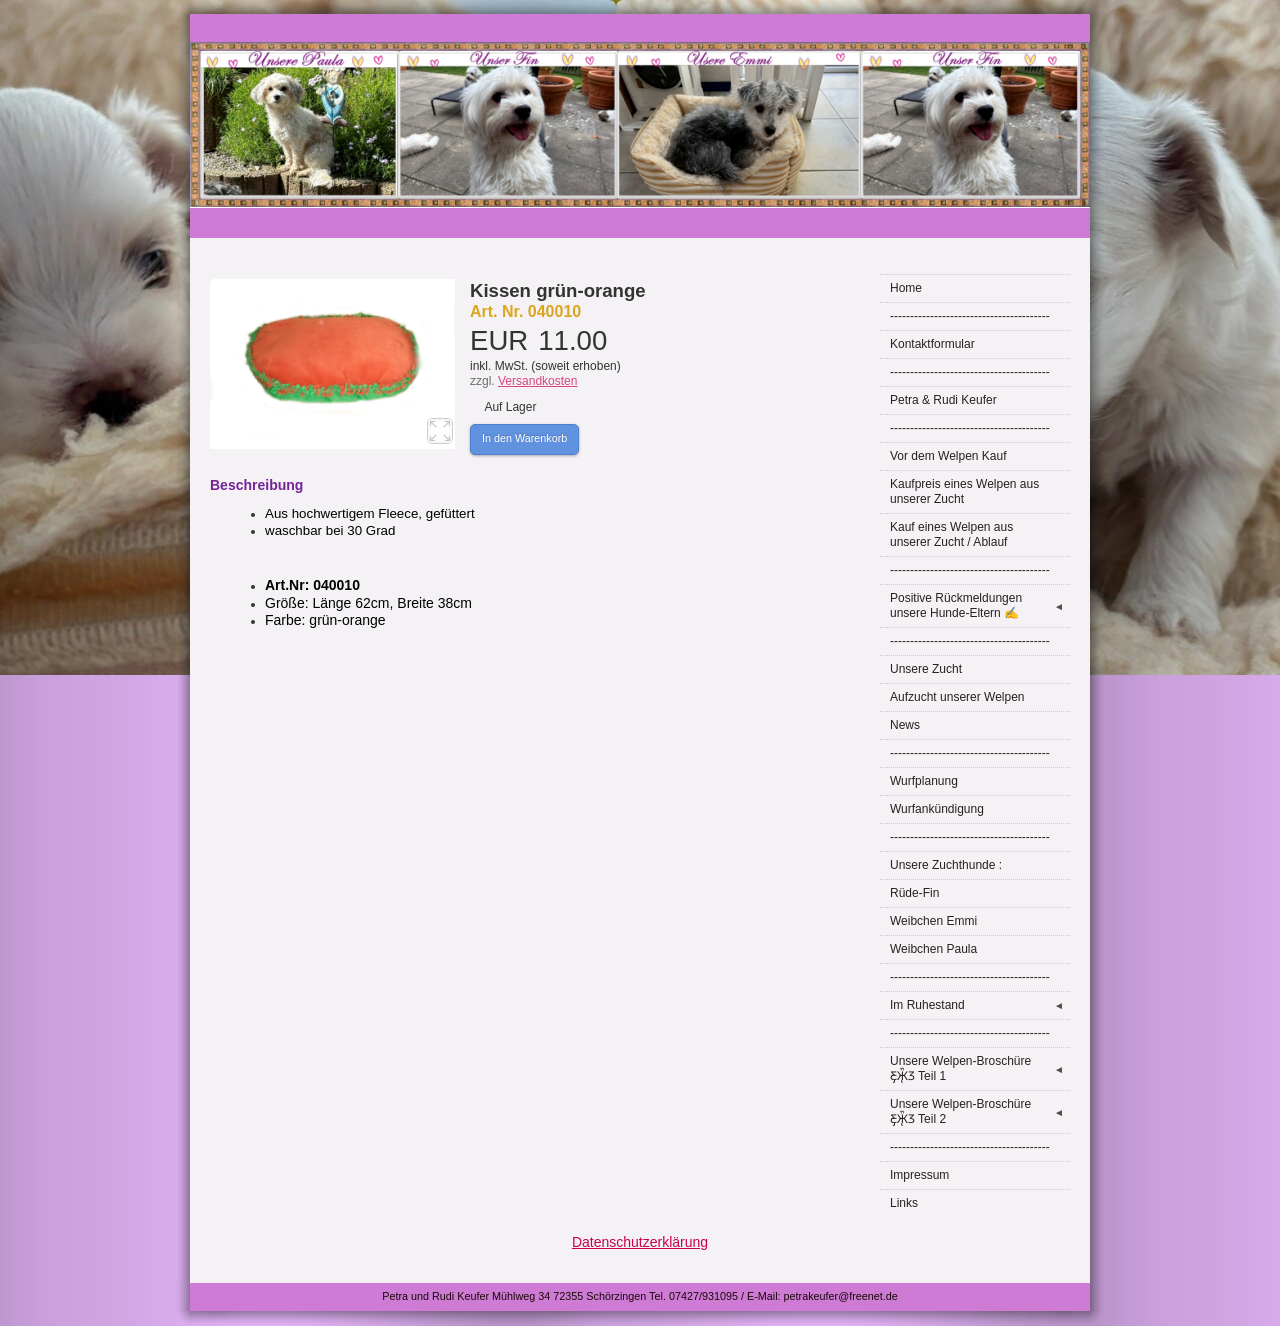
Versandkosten (537, 381)
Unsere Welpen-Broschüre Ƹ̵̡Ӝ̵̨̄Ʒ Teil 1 (980, 1068)
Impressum (919, 1175)
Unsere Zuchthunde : (946, 865)
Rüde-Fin (914, 893)
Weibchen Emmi (933, 921)
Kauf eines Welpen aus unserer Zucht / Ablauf (951, 534)
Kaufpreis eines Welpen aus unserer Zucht (964, 491)
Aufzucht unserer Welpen (957, 697)
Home (906, 288)
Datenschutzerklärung (640, 1242)
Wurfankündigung (937, 809)
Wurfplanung (924, 781)
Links (904, 1203)
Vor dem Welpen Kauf (948, 456)
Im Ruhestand (980, 1005)
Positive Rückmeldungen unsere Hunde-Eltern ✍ (980, 605)
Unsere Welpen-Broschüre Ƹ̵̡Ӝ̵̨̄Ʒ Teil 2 (980, 1111)
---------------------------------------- (970, 316)
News (905, 725)
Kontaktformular (932, 344)
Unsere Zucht (926, 669)
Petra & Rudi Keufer (943, 400)
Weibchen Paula (933, 949)
